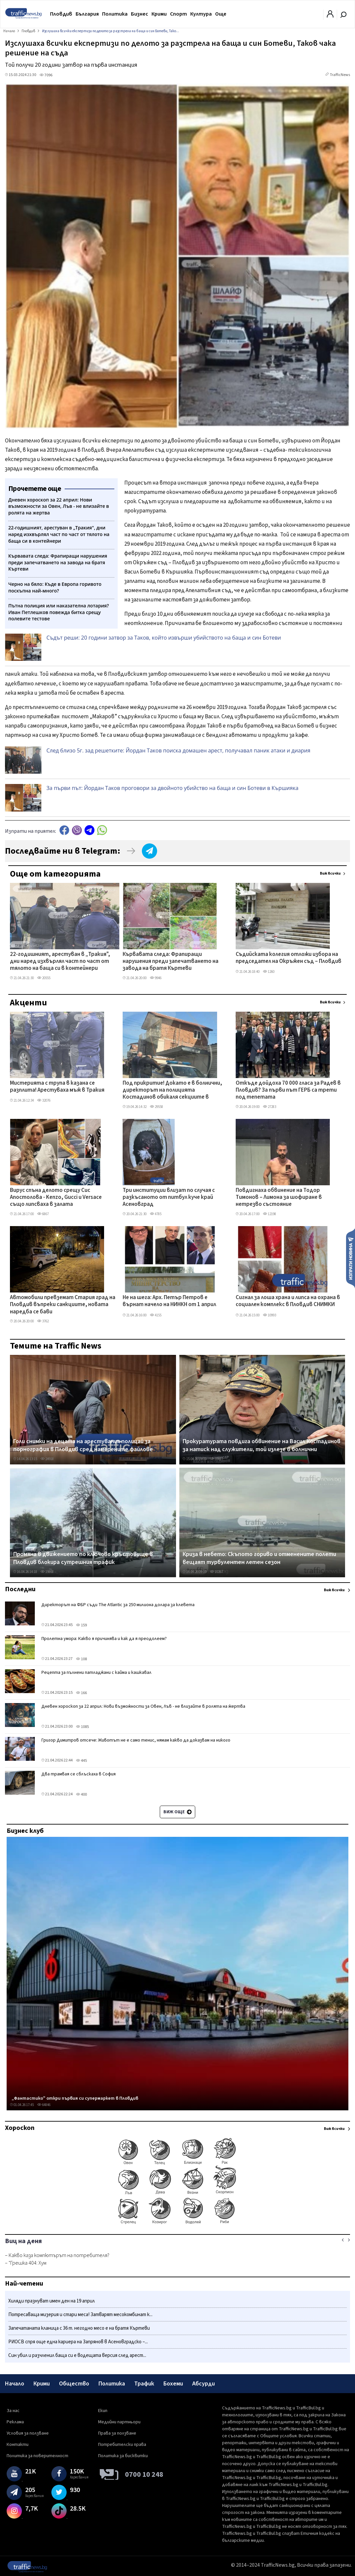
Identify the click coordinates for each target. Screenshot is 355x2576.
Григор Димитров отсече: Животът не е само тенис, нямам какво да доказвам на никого (135, 1740)
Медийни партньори (119, 2422)
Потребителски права (122, 2444)
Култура (201, 14)
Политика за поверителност (37, 2456)
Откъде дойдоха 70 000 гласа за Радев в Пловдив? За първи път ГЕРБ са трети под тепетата (288, 1090)
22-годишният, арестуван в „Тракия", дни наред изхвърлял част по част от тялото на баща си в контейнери (60, 962)
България (87, 14)
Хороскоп (19, 2128)
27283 (269, 1106)
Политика (115, 14)
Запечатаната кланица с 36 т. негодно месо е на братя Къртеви (79, 2328)
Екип (102, 2410)
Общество (74, 2384)
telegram (89, 830)
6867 (43, 1213)
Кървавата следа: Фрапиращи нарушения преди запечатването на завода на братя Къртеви (170, 962)
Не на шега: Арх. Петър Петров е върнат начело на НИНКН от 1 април (169, 1301)
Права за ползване (117, 2433)
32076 (43, 1100)
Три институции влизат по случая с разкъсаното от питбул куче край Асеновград (169, 1198)
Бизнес (139, 14)
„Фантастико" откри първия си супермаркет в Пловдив (75, 2098)
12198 (269, 1213)
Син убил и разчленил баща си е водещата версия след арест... (77, 2355)
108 (81, 1659)
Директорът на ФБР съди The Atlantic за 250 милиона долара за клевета (118, 1604)
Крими (159, 14)
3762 (43, 1321)
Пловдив (61, 14)
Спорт (178, 14)
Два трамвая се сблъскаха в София (78, 1774)
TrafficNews (340, 75)
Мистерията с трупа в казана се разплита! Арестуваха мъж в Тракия (57, 1087)
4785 (155, 1213)
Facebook (64, 830)
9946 (155, 978)
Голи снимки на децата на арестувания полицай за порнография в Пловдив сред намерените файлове (83, 1445)
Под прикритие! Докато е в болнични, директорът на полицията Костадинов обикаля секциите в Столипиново (172, 1091)
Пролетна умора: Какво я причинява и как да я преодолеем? (104, 1638)
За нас (13, 2410)
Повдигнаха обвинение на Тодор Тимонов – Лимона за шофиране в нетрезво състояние (279, 1198)
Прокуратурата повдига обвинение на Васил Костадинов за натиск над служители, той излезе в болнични (261, 1445)
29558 (156, 1106)
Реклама (15, 2422)
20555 (43, 978)
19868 (47, 1571)
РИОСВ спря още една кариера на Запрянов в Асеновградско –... (78, 2341)
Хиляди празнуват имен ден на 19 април (51, 2301)
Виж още (177, 1812)
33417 (216, 1458)
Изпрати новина (350, 1258)
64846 (43, 2104)
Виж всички (330, 873)
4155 (155, 1315)
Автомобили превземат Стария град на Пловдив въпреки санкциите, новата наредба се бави (62, 1305)
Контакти (18, 2444)
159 (81, 1625)
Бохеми (173, 2384)
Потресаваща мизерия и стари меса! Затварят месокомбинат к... (80, 2314)
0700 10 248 (144, 2474)
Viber (77, 830)
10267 (216, 1571)
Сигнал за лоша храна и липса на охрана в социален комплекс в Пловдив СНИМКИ (288, 1301)
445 (81, 1760)
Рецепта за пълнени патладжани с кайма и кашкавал (96, 1672)
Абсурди (203, 2384)
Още (220, 14)
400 (81, 1794)
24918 (47, 1458)
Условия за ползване (28, 2433)
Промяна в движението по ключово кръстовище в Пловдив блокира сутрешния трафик (83, 1558)
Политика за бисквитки (123, 2456)
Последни (20, 1589)
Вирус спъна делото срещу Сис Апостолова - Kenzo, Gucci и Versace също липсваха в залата (56, 1198)
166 (81, 1693)
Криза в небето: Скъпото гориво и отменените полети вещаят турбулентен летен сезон (259, 1558)
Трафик (144, 2384)
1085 (82, 1727)
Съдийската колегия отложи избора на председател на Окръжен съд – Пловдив (288, 958)
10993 (269, 1315)
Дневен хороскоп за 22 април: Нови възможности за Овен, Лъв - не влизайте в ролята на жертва (143, 1706)
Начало (14, 2384)
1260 (268, 971)
